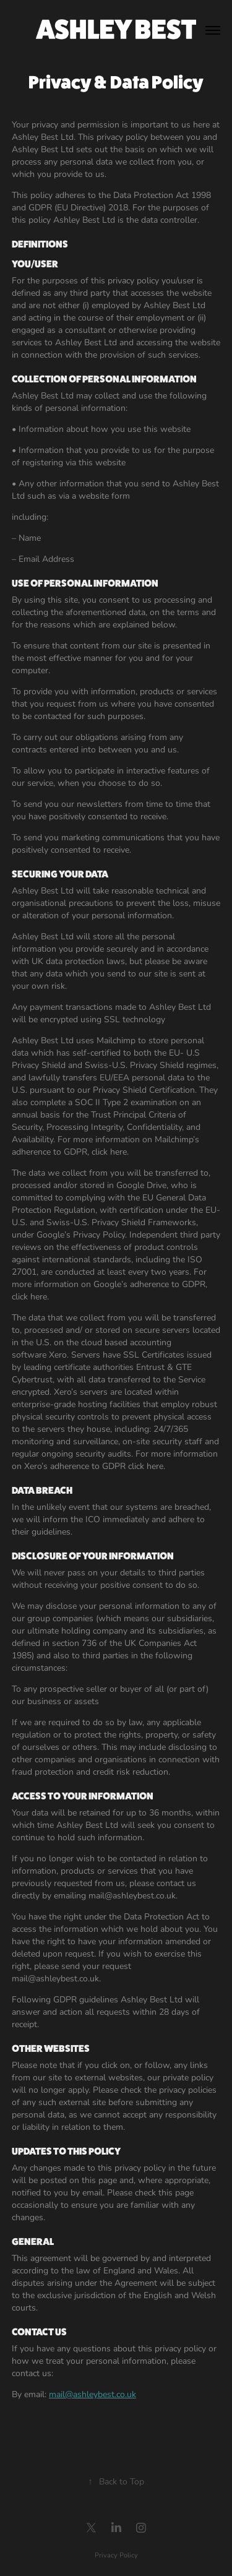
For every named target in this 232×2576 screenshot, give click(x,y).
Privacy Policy (116, 2554)
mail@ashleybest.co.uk (92, 2394)
